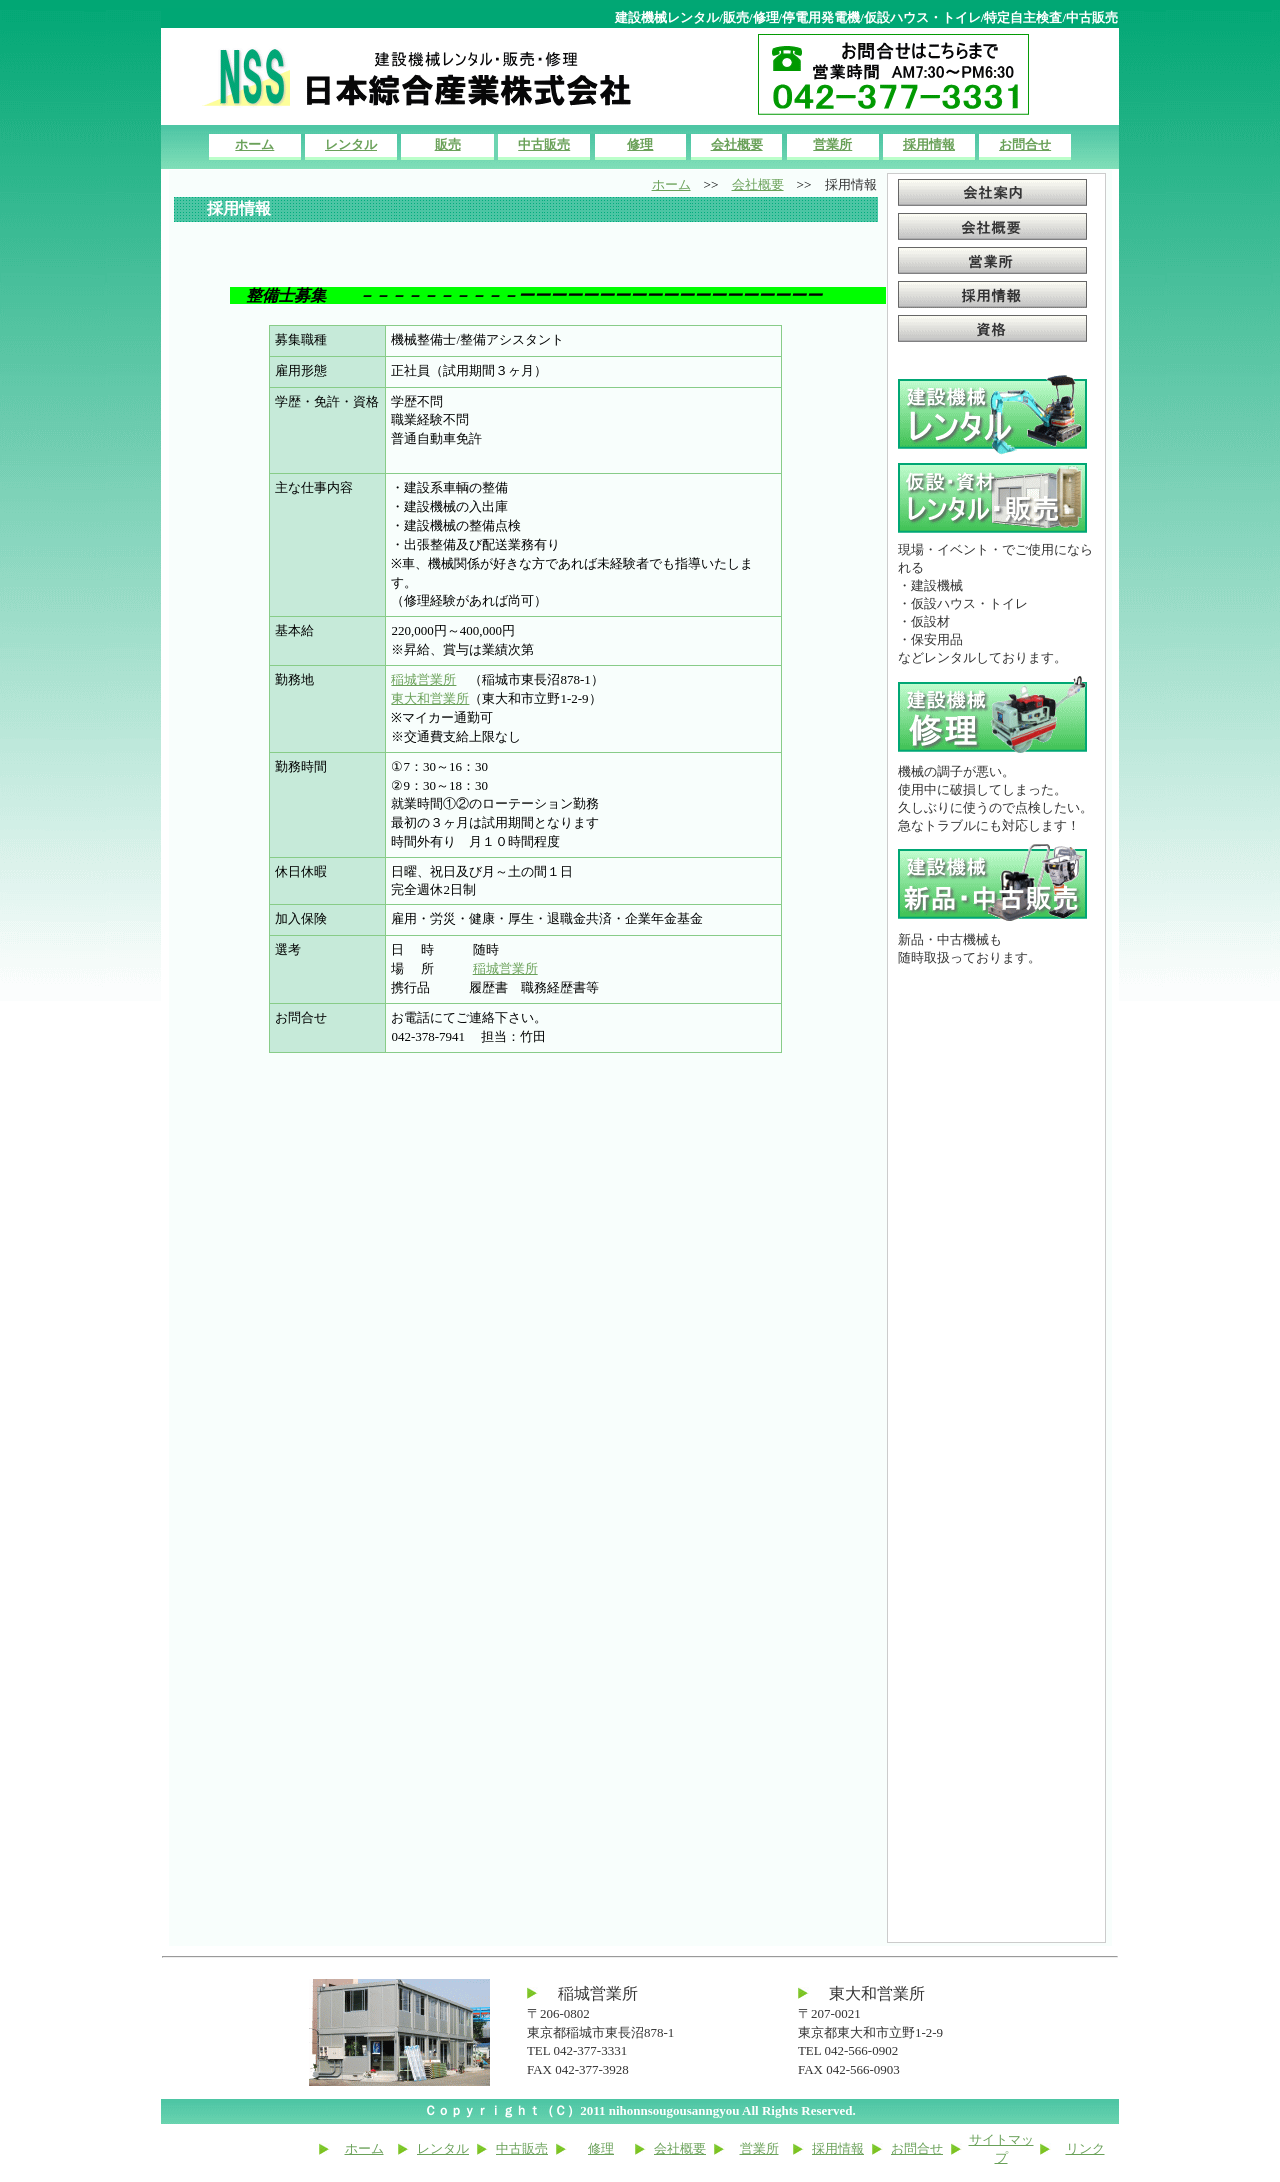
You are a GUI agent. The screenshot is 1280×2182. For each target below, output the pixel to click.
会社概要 (737, 144)
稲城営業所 (423, 679)
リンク (1085, 2148)
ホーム (254, 144)
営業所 (832, 144)
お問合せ (1025, 144)
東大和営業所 (430, 698)
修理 (640, 144)
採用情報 (929, 144)
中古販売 (544, 144)
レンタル (351, 144)
